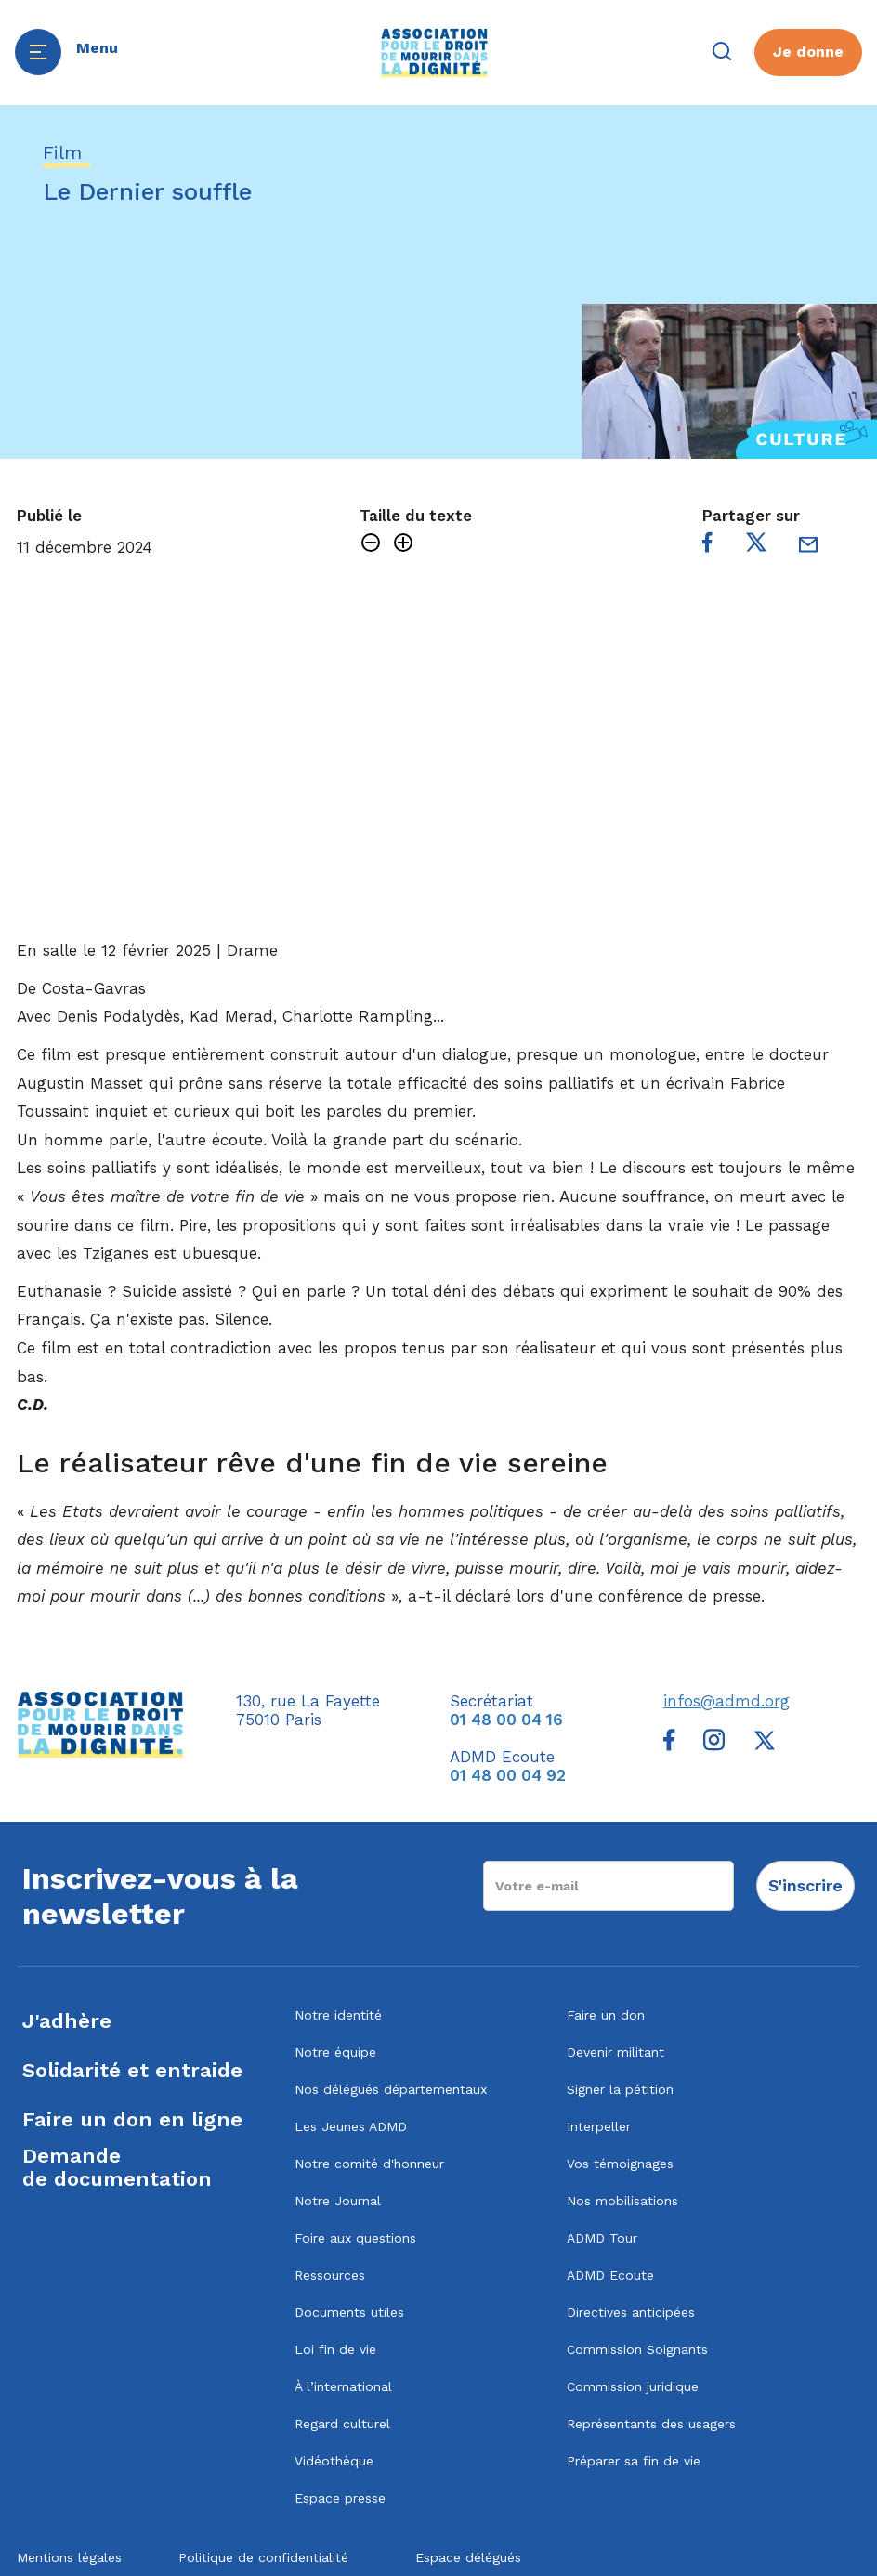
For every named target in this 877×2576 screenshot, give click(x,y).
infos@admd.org (726, 1701)
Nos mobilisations (622, 2200)
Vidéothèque (334, 2460)
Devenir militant (615, 2052)
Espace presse (340, 2498)
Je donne (808, 51)
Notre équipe (335, 2052)
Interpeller (599, 2126)
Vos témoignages (620, 2163)
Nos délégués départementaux (391, 2089)
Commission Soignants (637, 2349)
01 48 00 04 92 (508, 1775)
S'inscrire (805, 1885)
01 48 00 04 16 (506, 1719)
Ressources (330, 2275)
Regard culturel (342, 2423)
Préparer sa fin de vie (633, 2460)
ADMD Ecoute (610, 2275)
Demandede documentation (117, 2167)
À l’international (343, 2386)
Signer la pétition (620, 2089)
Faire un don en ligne (132, 2119)
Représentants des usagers (651, 2423)
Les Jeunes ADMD (351, 2126)
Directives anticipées (631, 2312)
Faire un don (606, 2014)
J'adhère (66, 2021)
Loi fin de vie (335, 2349)
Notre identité (338, 2014)
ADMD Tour (602, 2237)
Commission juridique (633, 2386)
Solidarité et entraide (132, 2070)
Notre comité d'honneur (369, 2163)
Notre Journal (338, 2200)
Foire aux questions (355, 2237)
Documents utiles (349, 2312)
